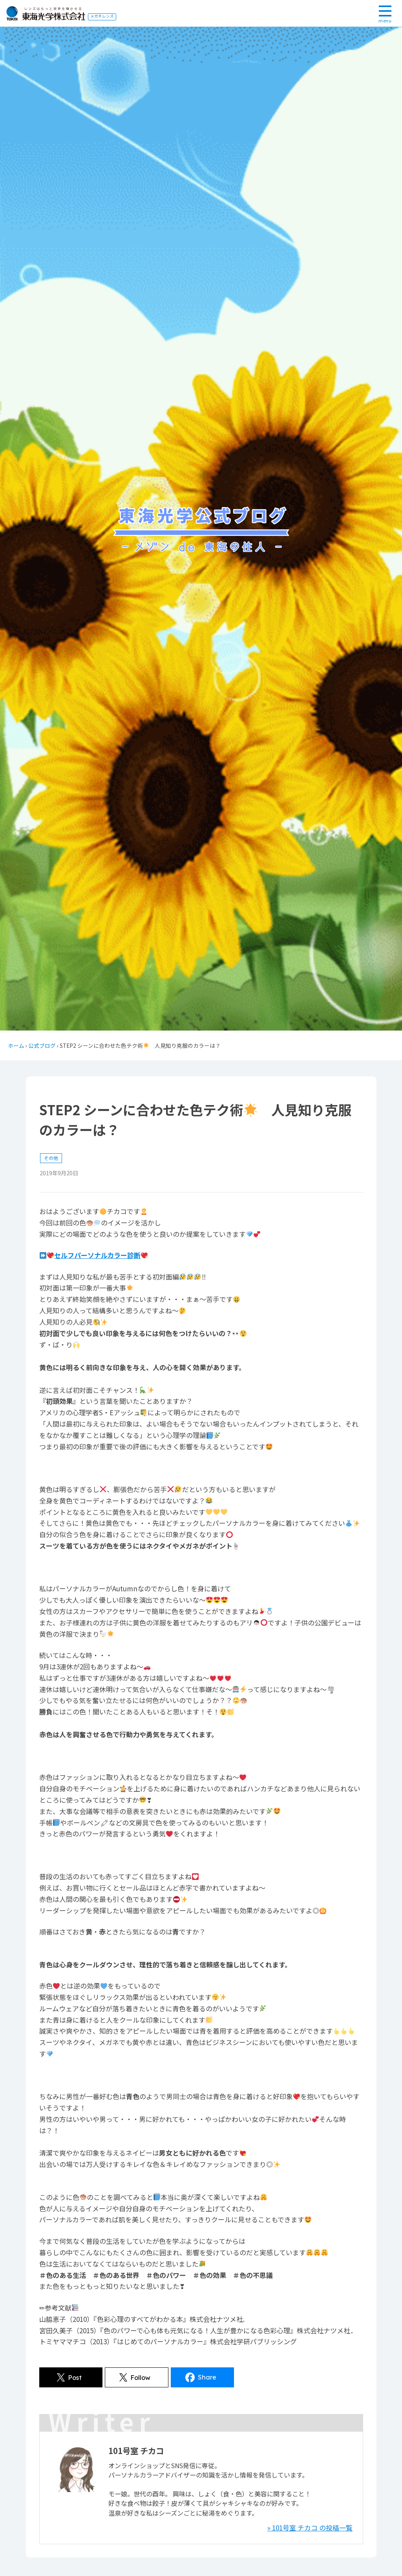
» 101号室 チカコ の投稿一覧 (310, 2527)
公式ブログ (42, 1045)
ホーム (16, 1045)
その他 (51, 1157)
